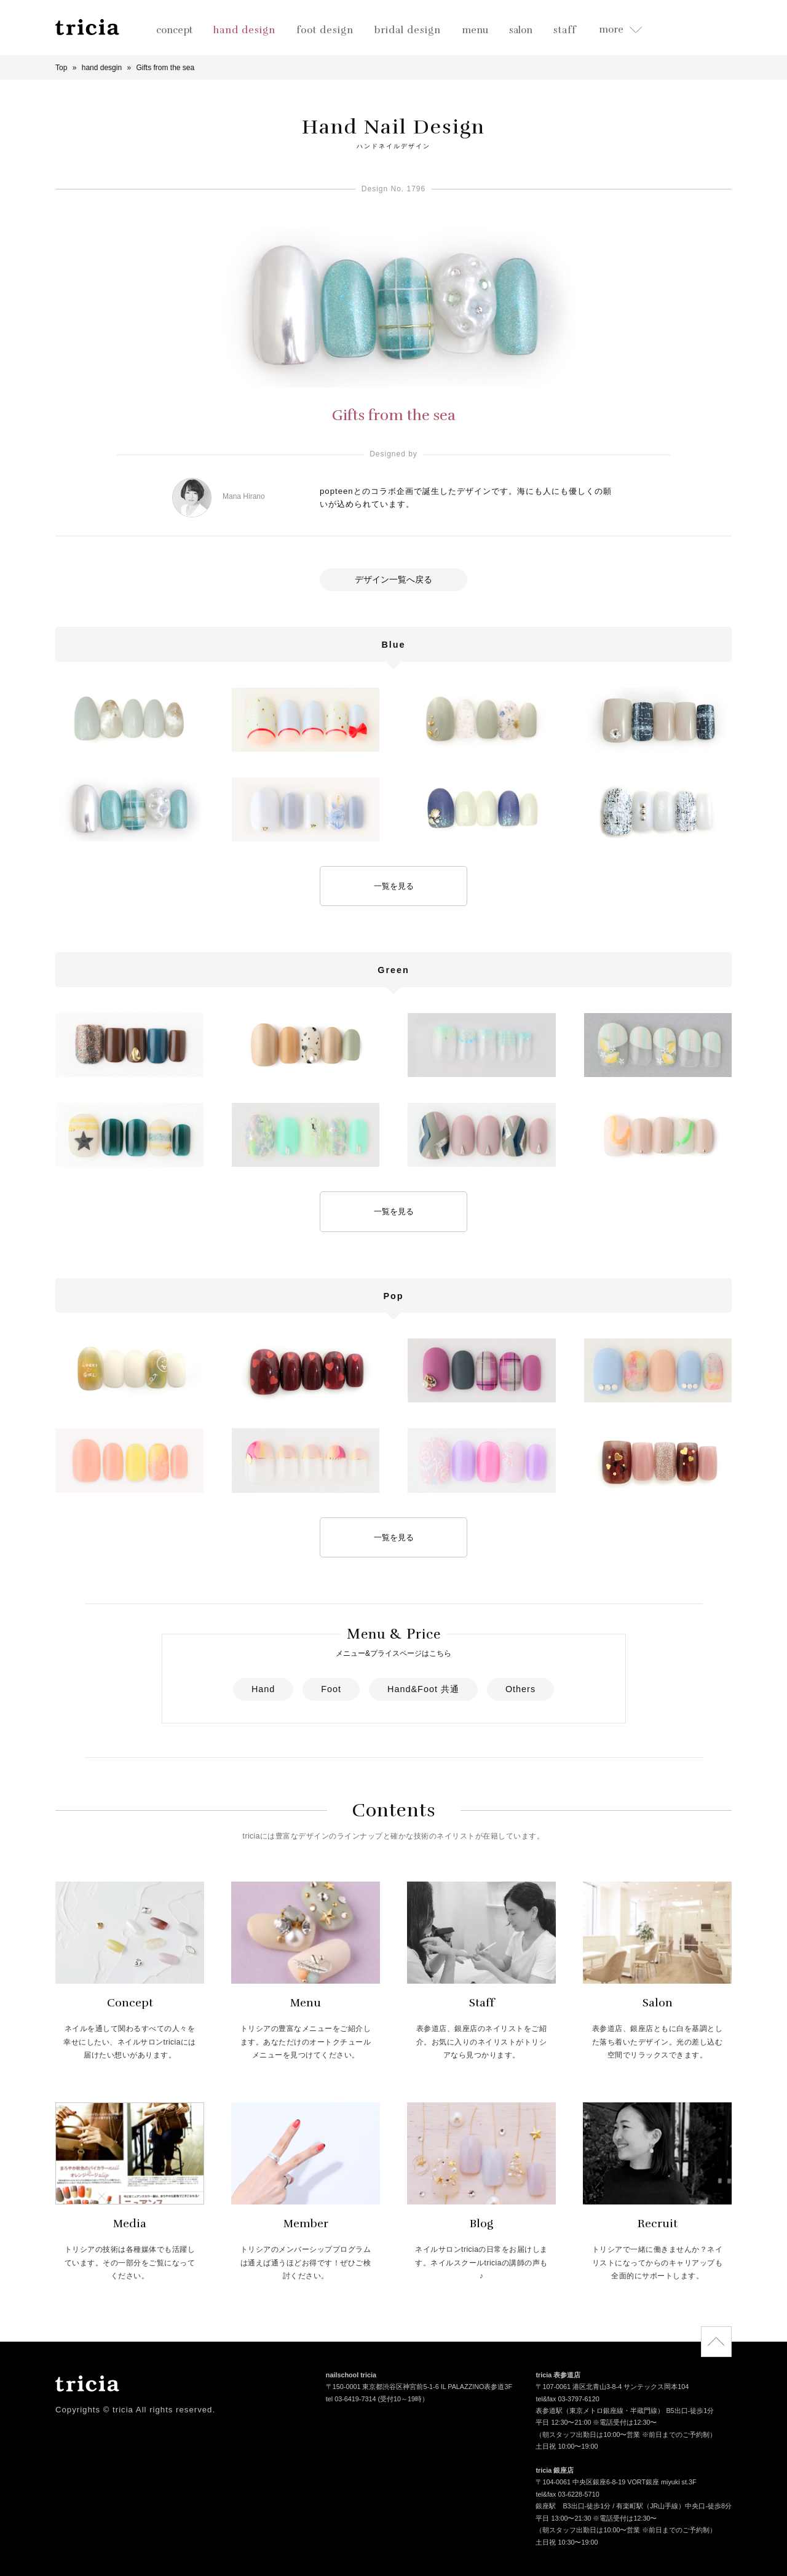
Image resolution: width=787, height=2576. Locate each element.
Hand (263, 1689)
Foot (331, 1689)
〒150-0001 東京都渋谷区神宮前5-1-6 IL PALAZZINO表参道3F (419, 2388)
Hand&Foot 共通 (423, 1689)
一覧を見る (394, 886)
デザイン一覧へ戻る (393, 579)
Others (520, 1689)
